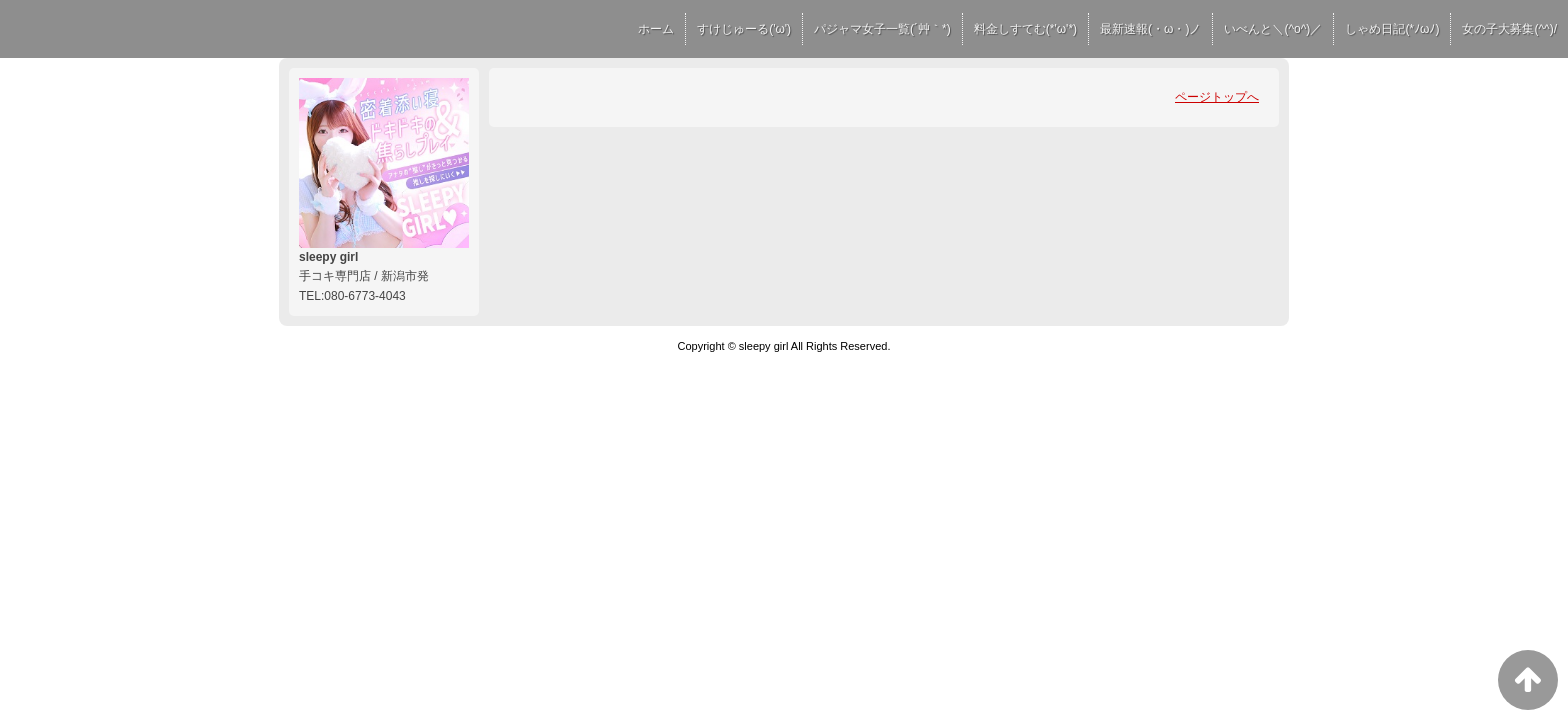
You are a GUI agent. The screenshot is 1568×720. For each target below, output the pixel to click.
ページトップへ (1217, 97)
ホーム (656, 29)
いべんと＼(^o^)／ (1273, 29)
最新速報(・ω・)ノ (1150, 29)
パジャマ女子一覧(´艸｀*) (882, 29)
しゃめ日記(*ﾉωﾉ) (1392, 29)
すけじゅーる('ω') (744, 29)
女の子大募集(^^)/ (1509, 29)
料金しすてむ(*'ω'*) (1025, 29)
